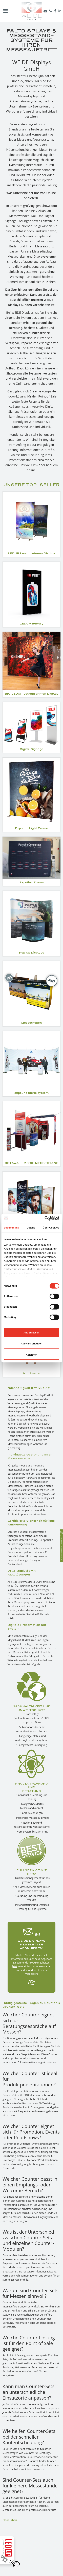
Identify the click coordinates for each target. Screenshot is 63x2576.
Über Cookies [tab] (51, 1227)
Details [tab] (31, 1227)
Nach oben (10, 2520)
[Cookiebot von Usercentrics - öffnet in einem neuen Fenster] (45, 1218)
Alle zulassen (31, 1332)
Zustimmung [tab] (11, 1227)
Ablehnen (31, 1354)
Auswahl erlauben (31, 1343)
